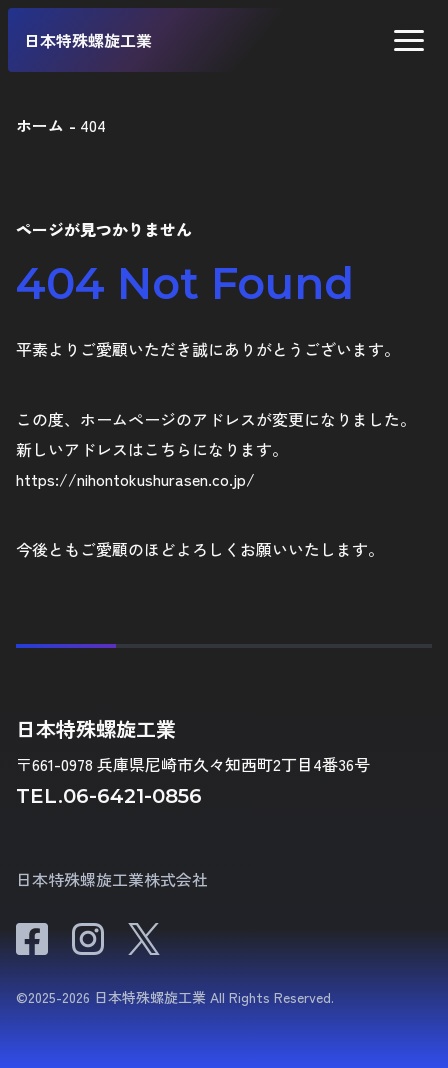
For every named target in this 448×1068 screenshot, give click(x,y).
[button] (409, 40)
